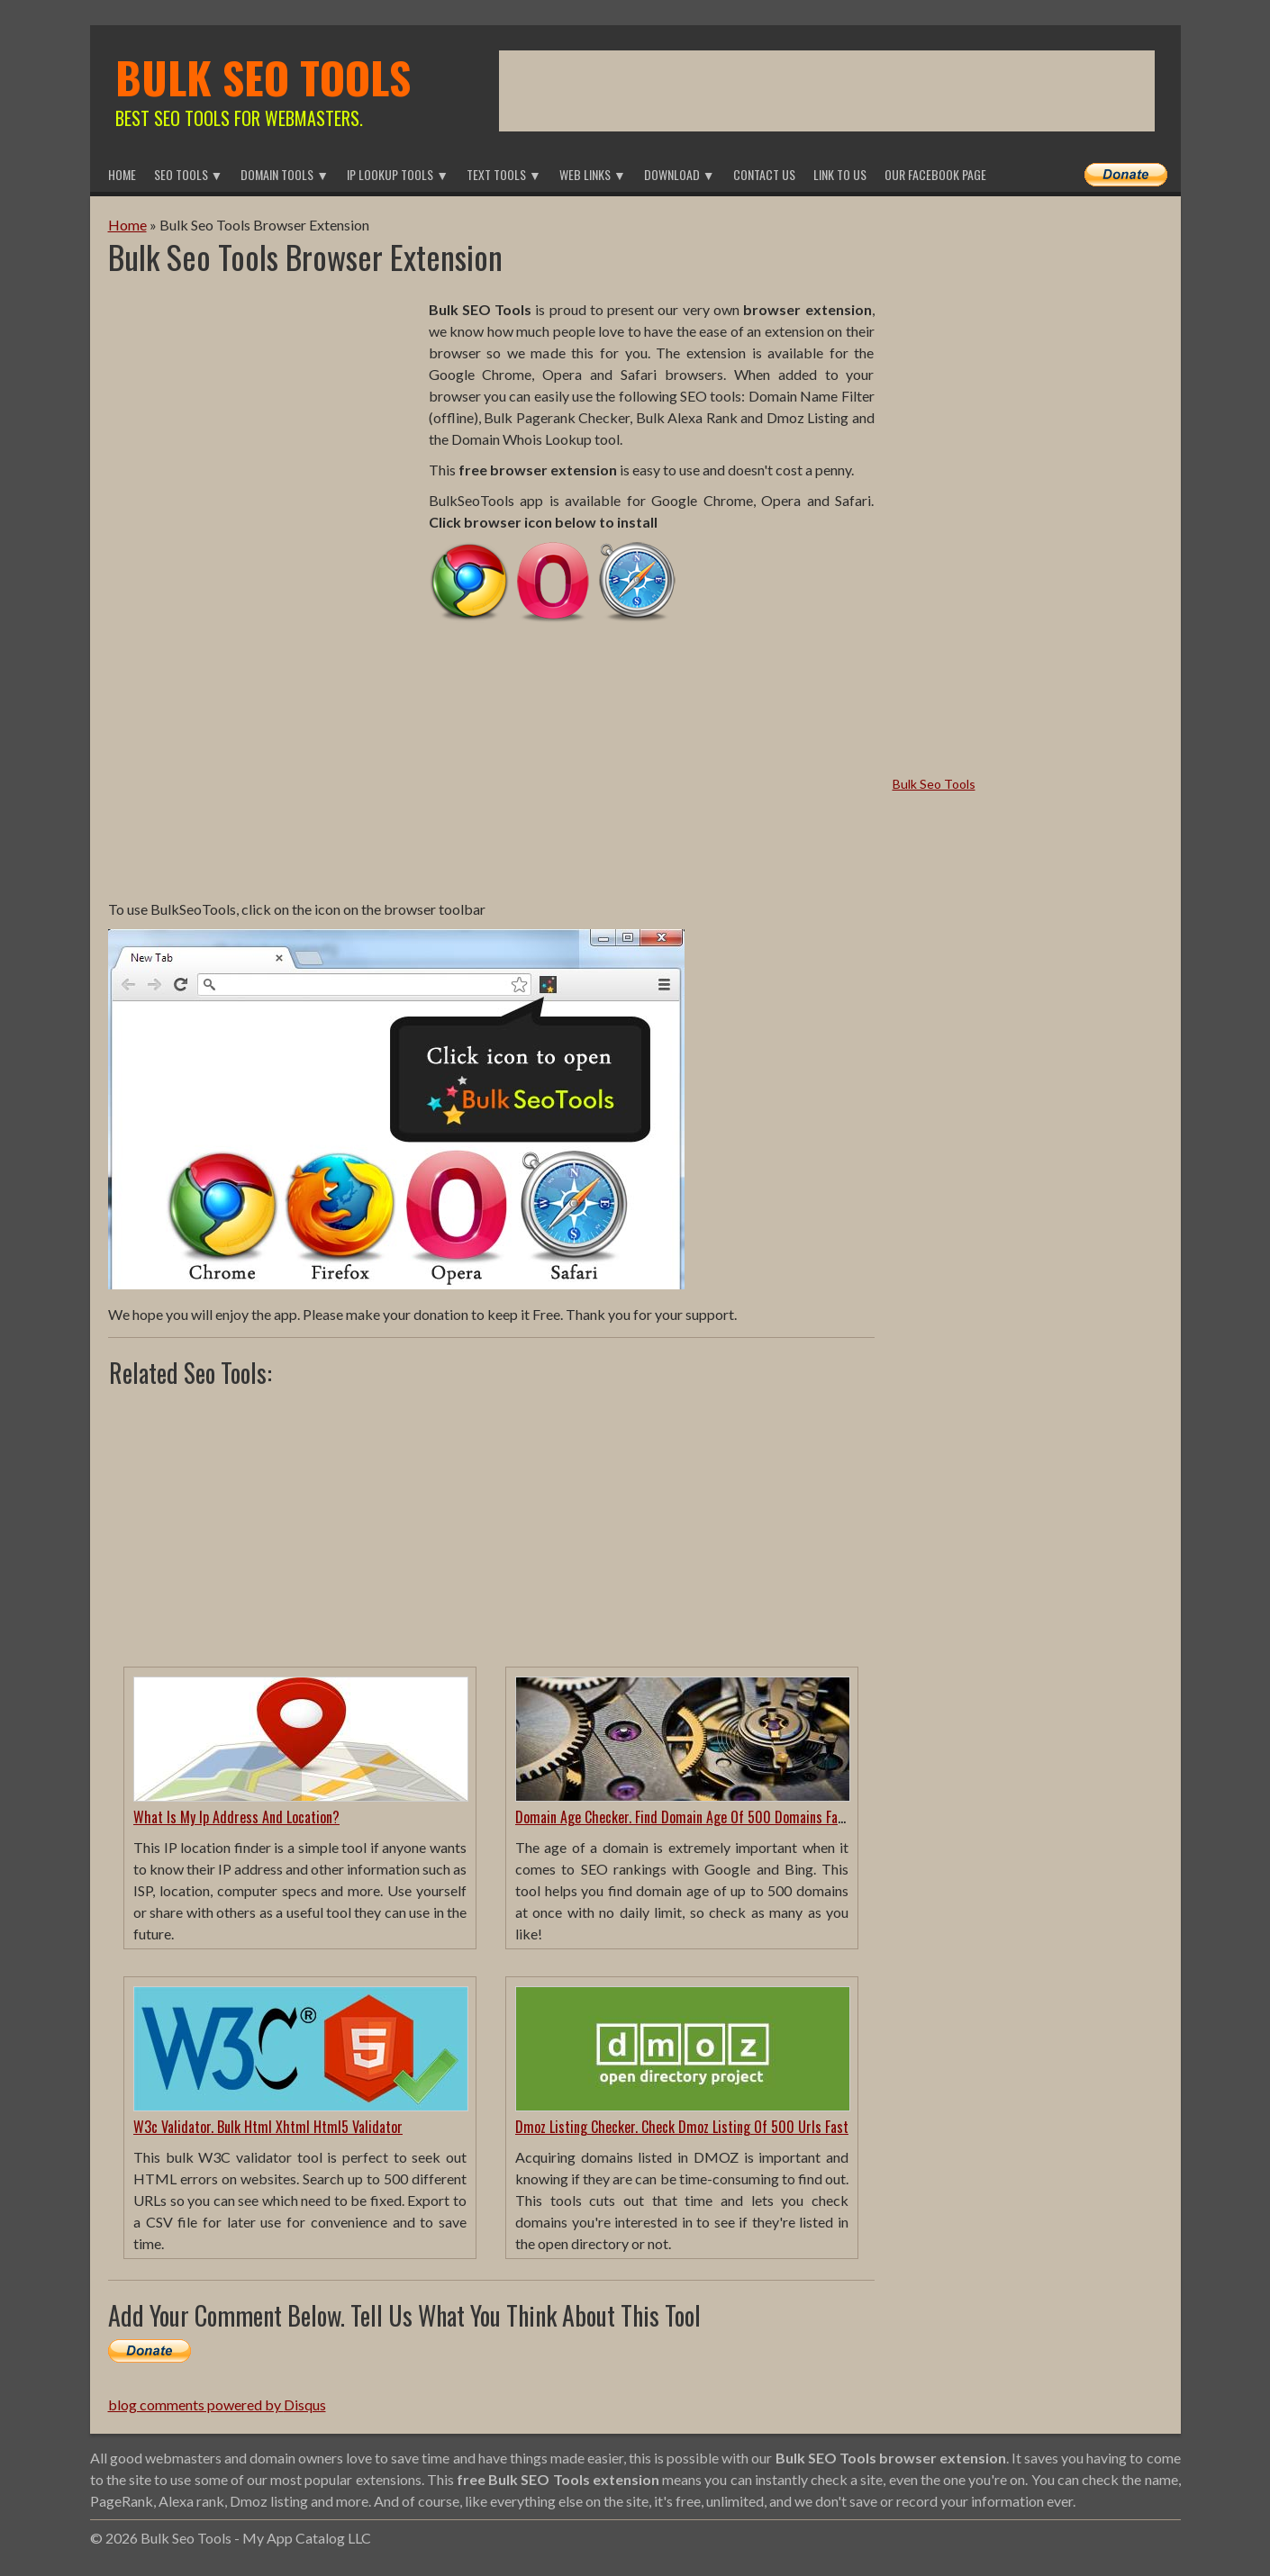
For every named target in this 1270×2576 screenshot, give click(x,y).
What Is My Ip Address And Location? (236, 1817)
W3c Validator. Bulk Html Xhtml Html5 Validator (268, 2127)
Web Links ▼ (592, 174)
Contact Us (764, 174)
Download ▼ (679, 174)
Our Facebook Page (935, 174)
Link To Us (839, 174)
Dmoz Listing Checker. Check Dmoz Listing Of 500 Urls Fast (681, 2127)
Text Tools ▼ (504, 174)
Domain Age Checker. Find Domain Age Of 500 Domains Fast (682, 1817)
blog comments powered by (217, 2404)
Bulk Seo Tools (263, 77)
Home (122, 174)
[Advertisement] (827, 90)
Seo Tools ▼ (188, 174)
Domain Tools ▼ (284, 174)
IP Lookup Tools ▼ (398, 174)
